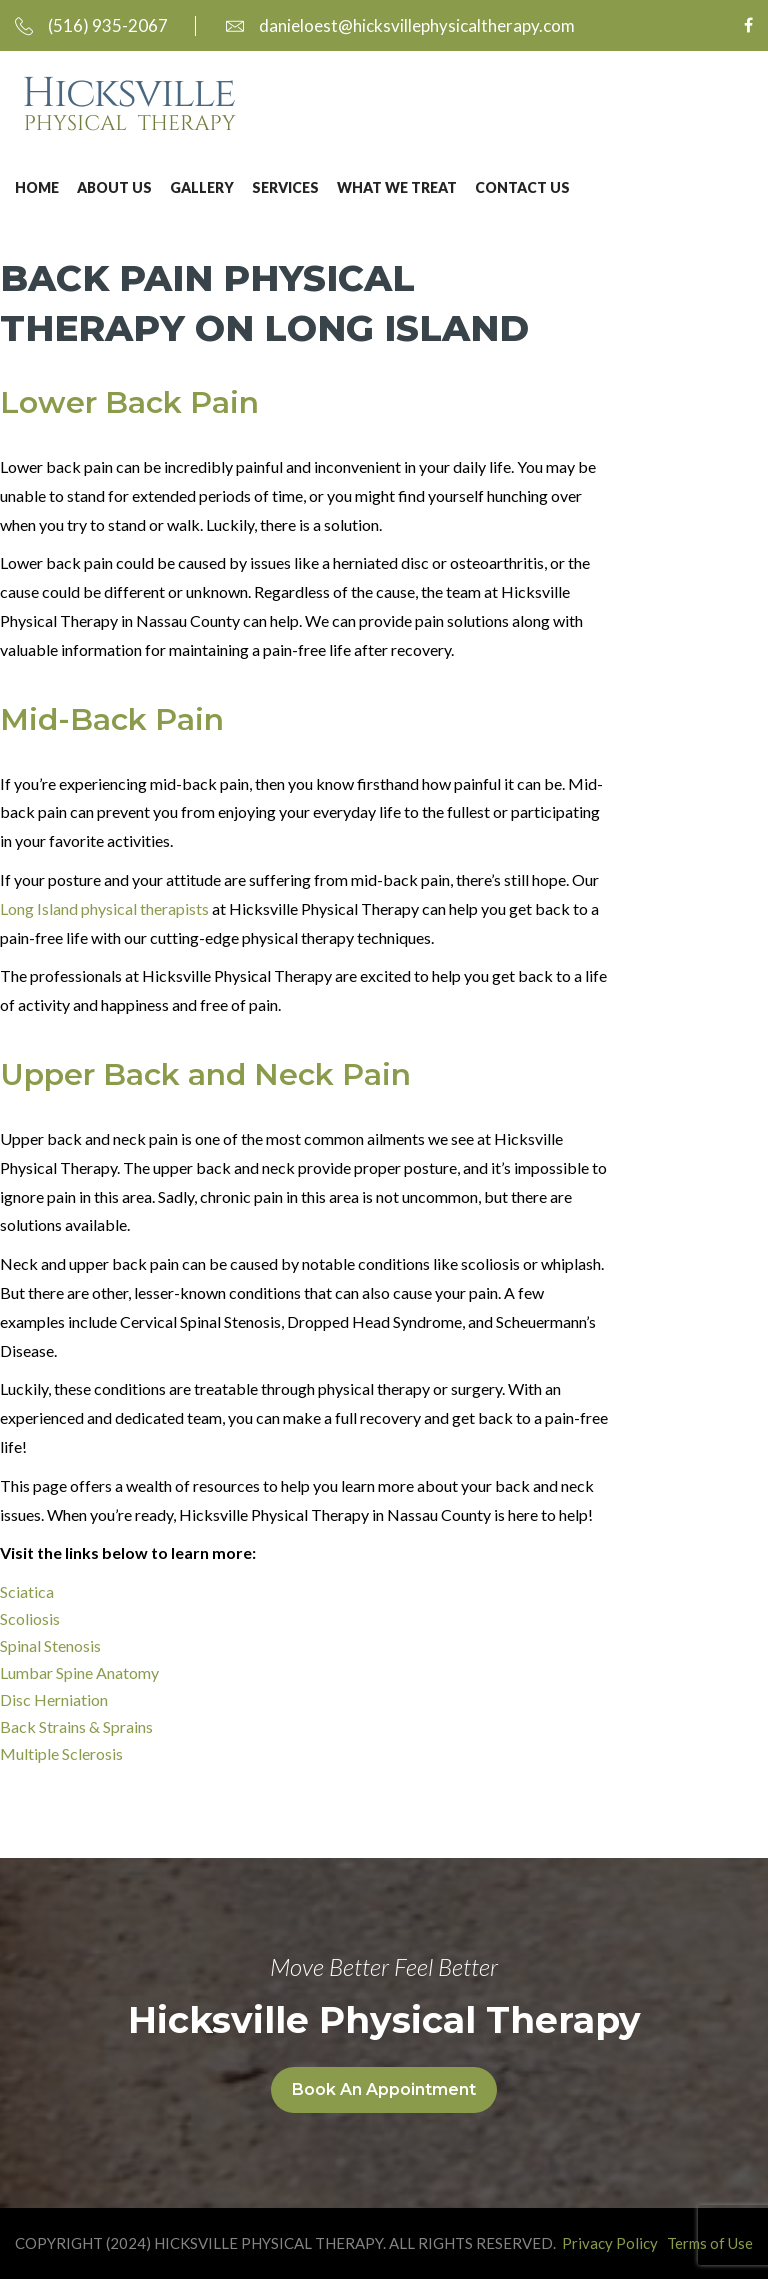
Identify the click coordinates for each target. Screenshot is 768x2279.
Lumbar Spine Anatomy (79, 1672)
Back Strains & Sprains (76, 1726)
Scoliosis (30, 1618)
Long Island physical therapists (104, 908)
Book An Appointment (384, 2089)
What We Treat (397, 187)
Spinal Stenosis (50, 1645)
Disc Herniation (54, 1699)
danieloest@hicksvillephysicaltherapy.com (400, 25)
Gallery (202, 187)
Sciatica (27, 1591)
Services (285, 187)
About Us (114, 187)
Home (37, 187)
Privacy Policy (610, 2243)
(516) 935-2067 (91, 25)
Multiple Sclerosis (61, 1753)
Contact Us (522, 187)
